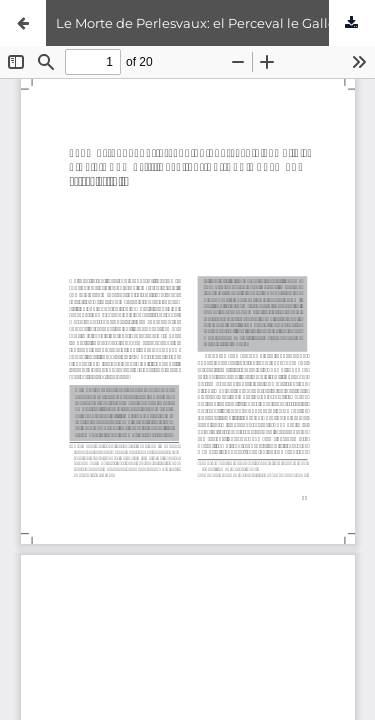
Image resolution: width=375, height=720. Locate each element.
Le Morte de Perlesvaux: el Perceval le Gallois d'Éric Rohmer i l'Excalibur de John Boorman (215, 23)
